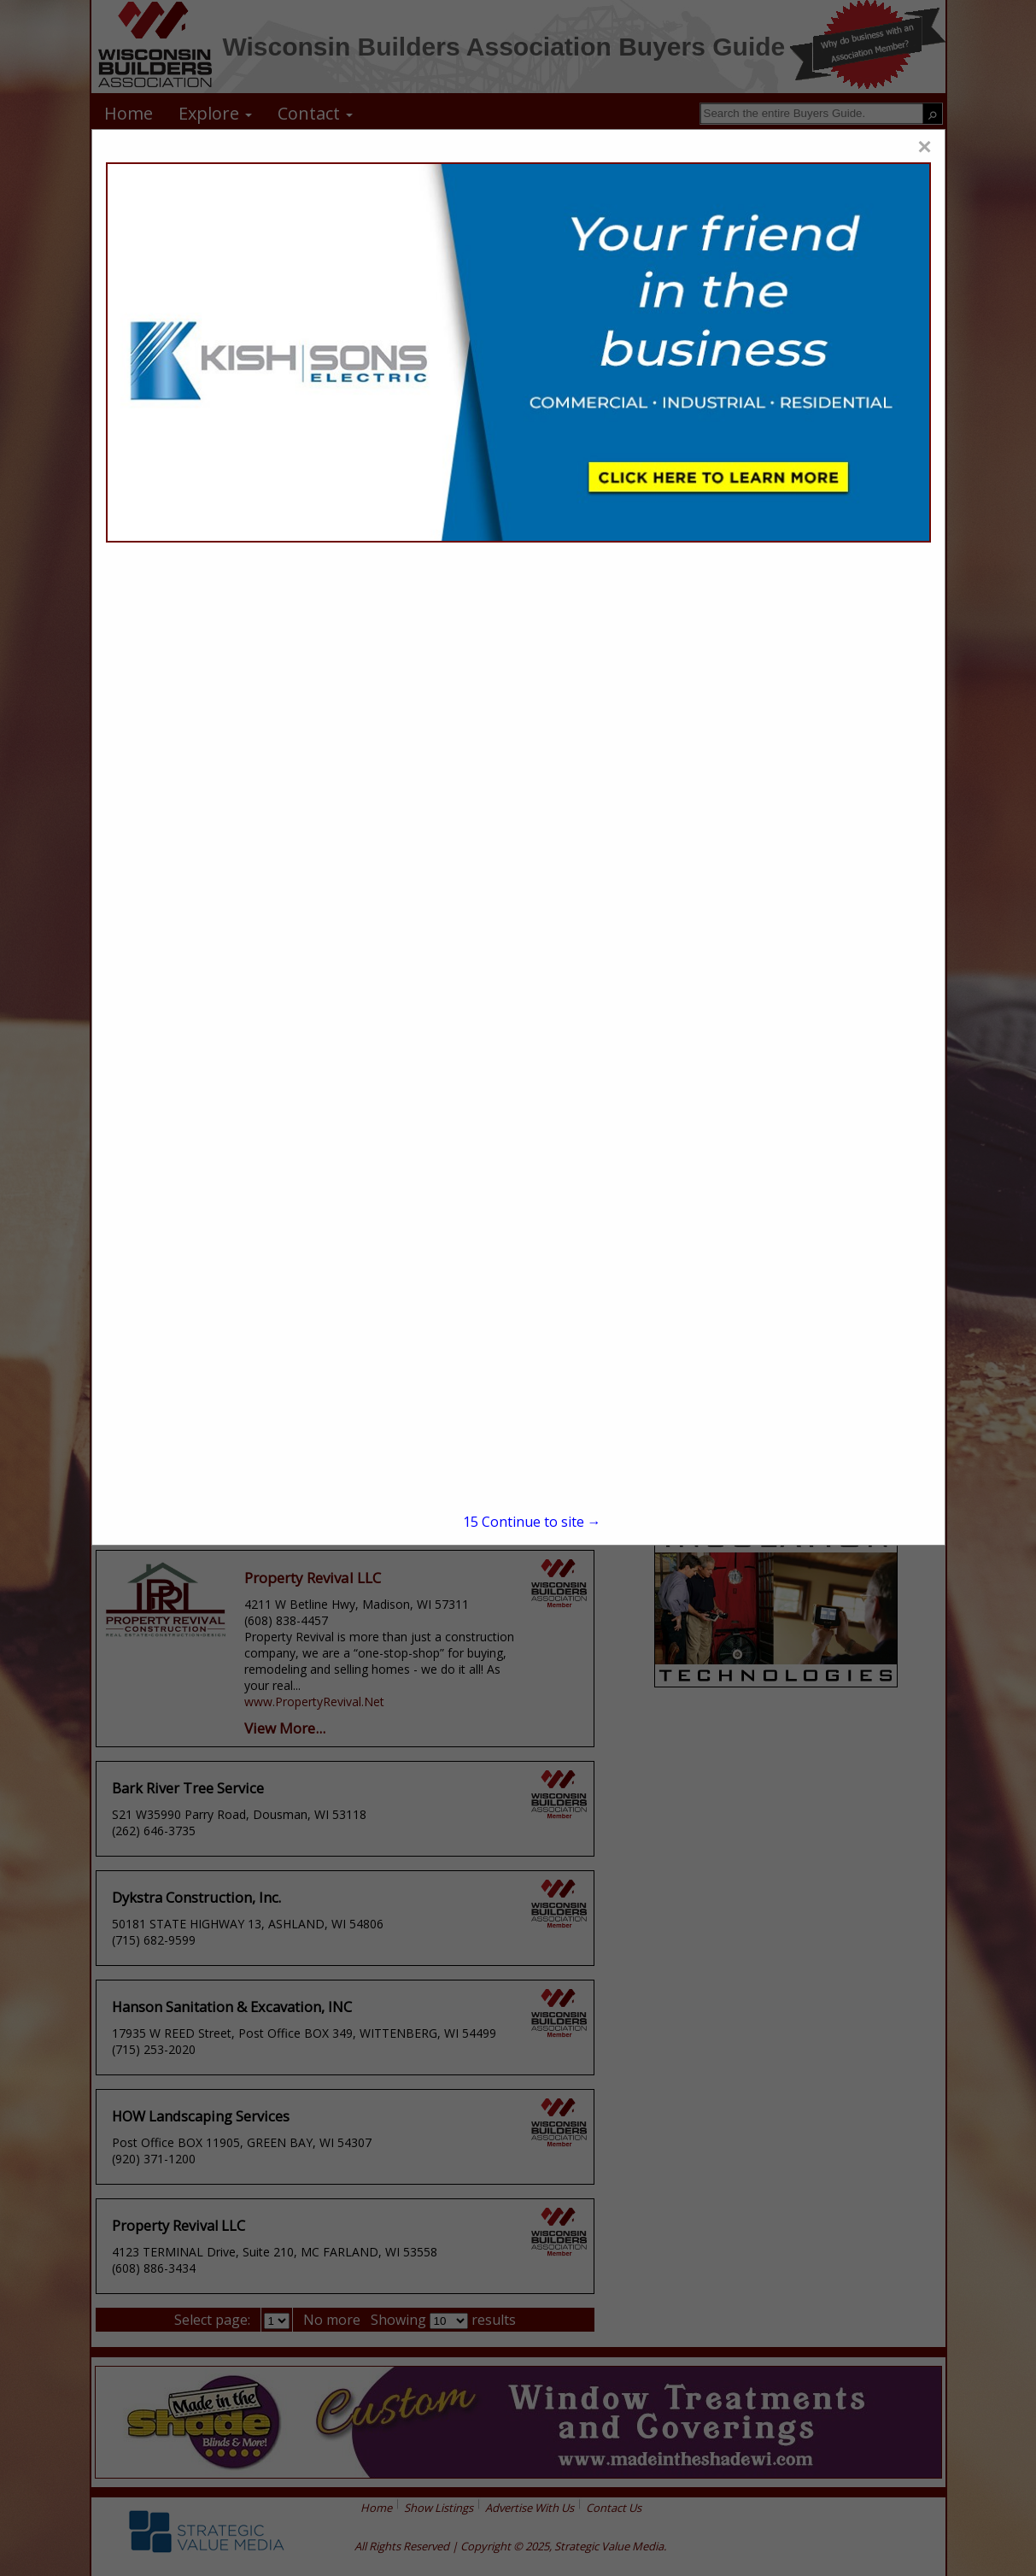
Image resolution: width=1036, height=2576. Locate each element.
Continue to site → (532, 1521)
